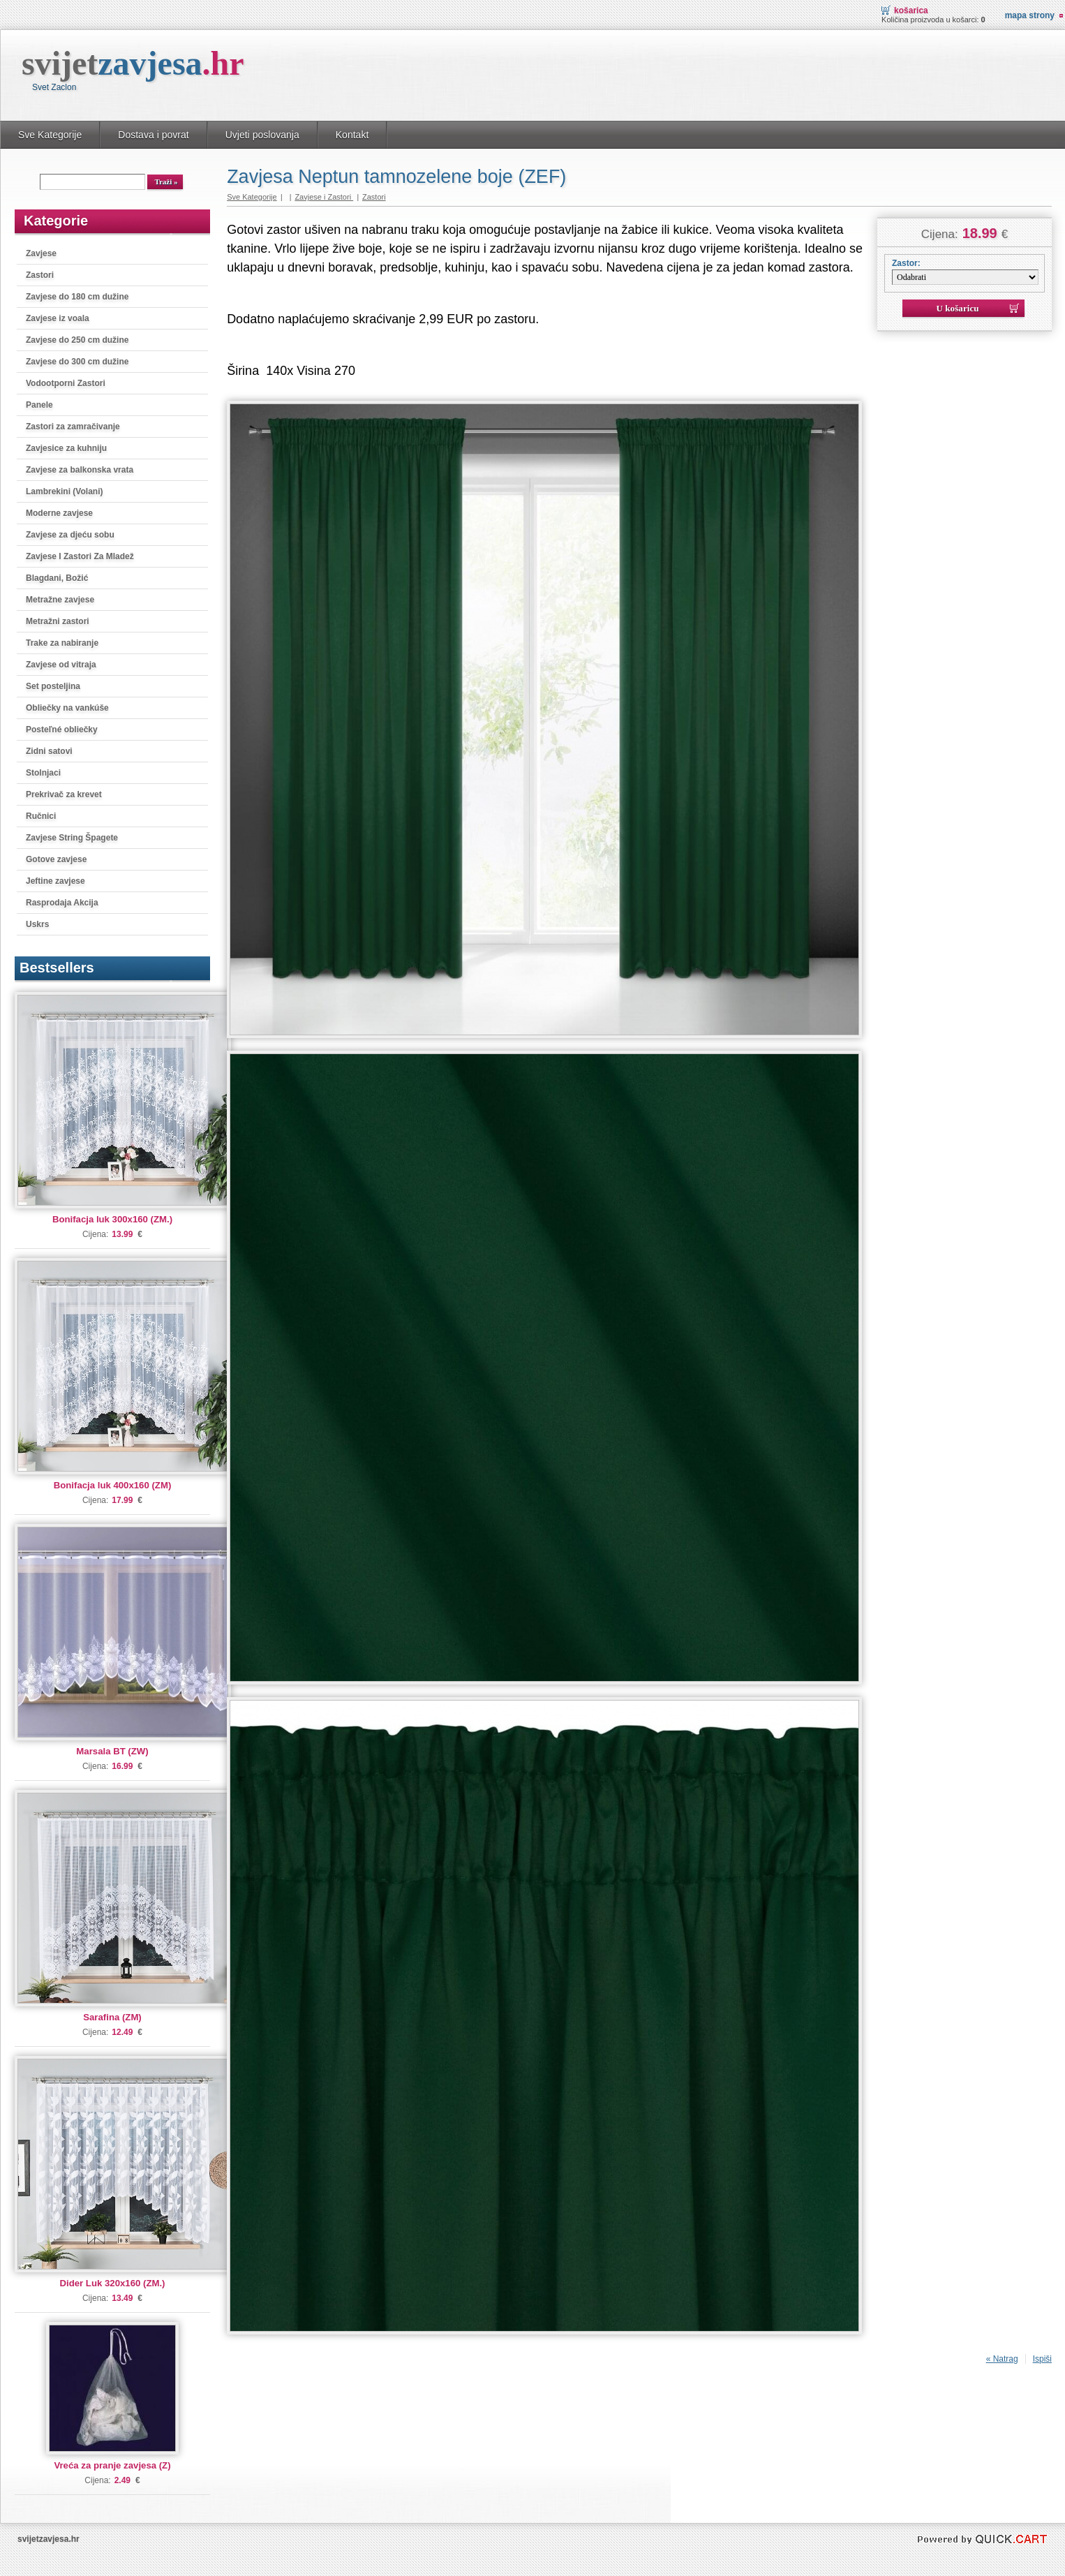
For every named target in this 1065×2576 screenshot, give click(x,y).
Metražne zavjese (60, 600)
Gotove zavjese (56, 859)
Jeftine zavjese (55, 881)
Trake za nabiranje (62, 643)
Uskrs (37, 924)
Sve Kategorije (50, 134)
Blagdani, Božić (57, 578)
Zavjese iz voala (57, 318)
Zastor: (906, 263)
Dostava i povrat (153, 134)
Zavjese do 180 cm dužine (77, 297)
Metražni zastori (57, 621)
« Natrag (1002, 2359)
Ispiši (1042, 2359)
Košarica (911, 10)
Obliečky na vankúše (67, 708)
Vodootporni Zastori (65, 383)
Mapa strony (1030, 15)
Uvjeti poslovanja (262, 134)
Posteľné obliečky (62, 729)
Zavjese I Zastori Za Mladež (80, 556)
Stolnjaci (43, 773)
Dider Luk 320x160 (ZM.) (112, 2283)
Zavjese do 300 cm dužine (77, 362)
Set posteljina (53, 686)
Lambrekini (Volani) (64, 491)
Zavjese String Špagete (72, 838)
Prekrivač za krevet (64, 794)
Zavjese (41, 253)
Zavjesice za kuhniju (66, 448)
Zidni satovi (49, 751)
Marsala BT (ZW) (112, 1751)
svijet (133, 63)
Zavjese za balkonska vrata (79, 470)
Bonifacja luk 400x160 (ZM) (113, 1485)
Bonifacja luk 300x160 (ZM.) (112, 1219)
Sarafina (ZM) (112, 2017)
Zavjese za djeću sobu (70, 535)
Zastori (40, 275)
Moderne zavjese (59, 513)
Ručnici (41, 816)
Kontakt (352, 134)
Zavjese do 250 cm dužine (77, 340)
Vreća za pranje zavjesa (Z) (112, 2465)
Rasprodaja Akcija (62, 903)
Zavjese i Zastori (324, 197)
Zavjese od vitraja (61, 664)
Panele (39, 405)
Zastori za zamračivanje (73, 426)
